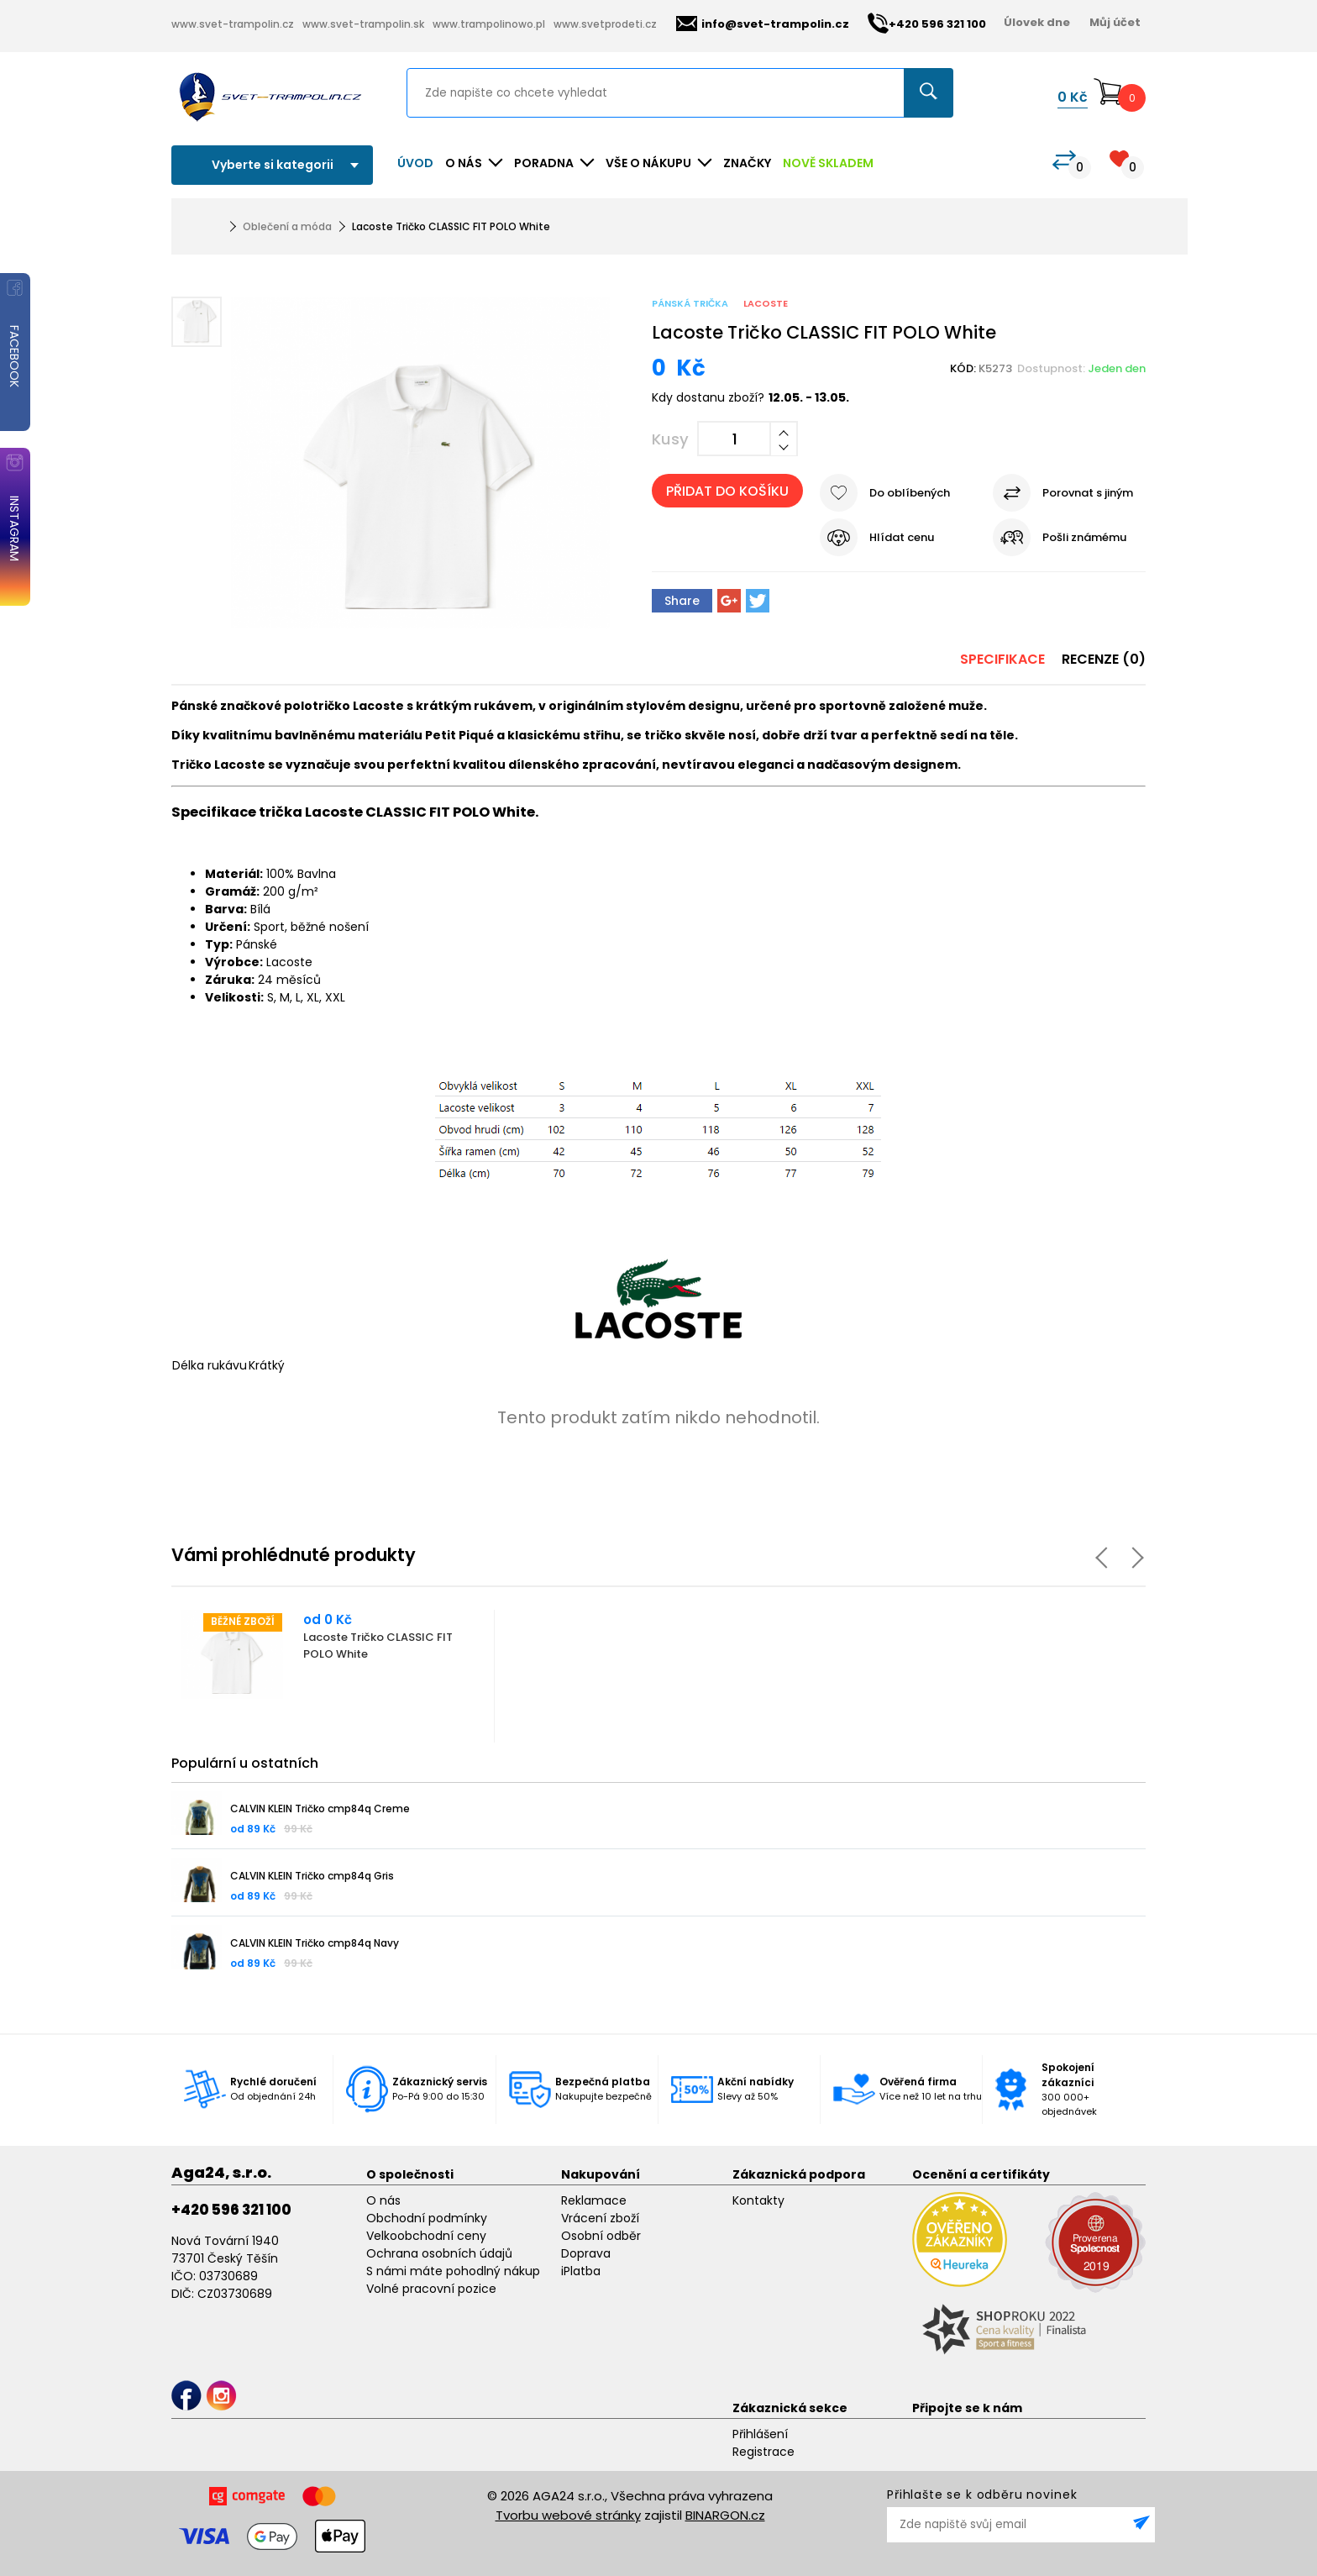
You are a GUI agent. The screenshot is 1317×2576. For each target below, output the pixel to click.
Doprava (586, 2253)
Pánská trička (690, 303)
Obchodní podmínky (426, 2218)
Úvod (415, 163)
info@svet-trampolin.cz (762, 24)
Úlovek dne (1037, 22)
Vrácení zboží (600, 2218)
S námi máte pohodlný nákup (453, 2271)
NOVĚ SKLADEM (828, 163)
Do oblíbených (909, 493)
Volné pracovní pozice (431, 2288)
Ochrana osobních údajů (439, 2253)
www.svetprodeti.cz (605, 24)
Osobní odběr (601, 2235)
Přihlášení (760, 2434)
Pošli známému (1084, 537)
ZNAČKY (747, 163)
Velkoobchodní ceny (426, 2235)
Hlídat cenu (901, 537)
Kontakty (758, 2200)
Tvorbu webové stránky (568, 2515)
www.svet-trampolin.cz (232, 24)
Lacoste (765, 303)
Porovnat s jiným (1087, 493)
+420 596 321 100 (231, 2210)
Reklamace (594, 2200)
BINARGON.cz (725, 2515)
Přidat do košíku (727, 491)
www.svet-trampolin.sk (363, 24)
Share (682, 600)
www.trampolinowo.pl (489, 24)
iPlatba (581, 2271)
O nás (383, 2200)
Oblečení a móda (287, 226)
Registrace (763, 2451)
